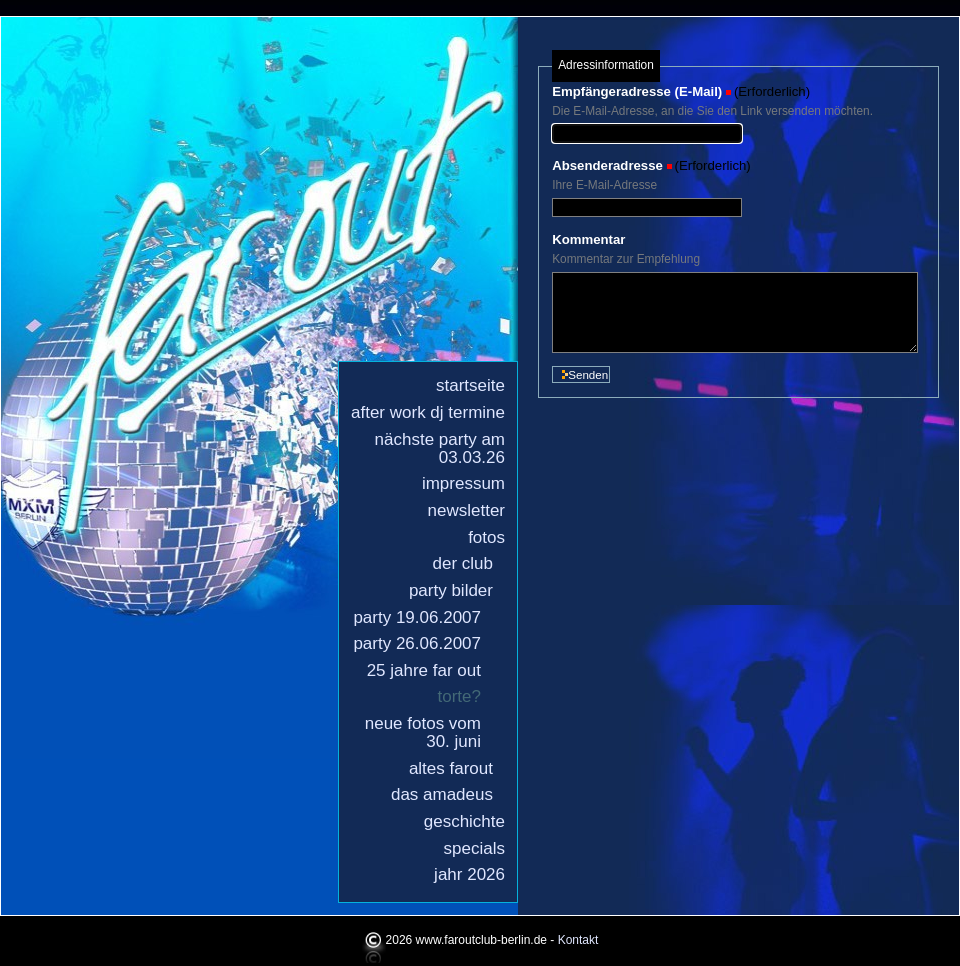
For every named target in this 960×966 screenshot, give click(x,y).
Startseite (470, 385)
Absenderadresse (607, 165)
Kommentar (588, 239)
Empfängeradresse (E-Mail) (637, 91)
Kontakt (578, 940)
